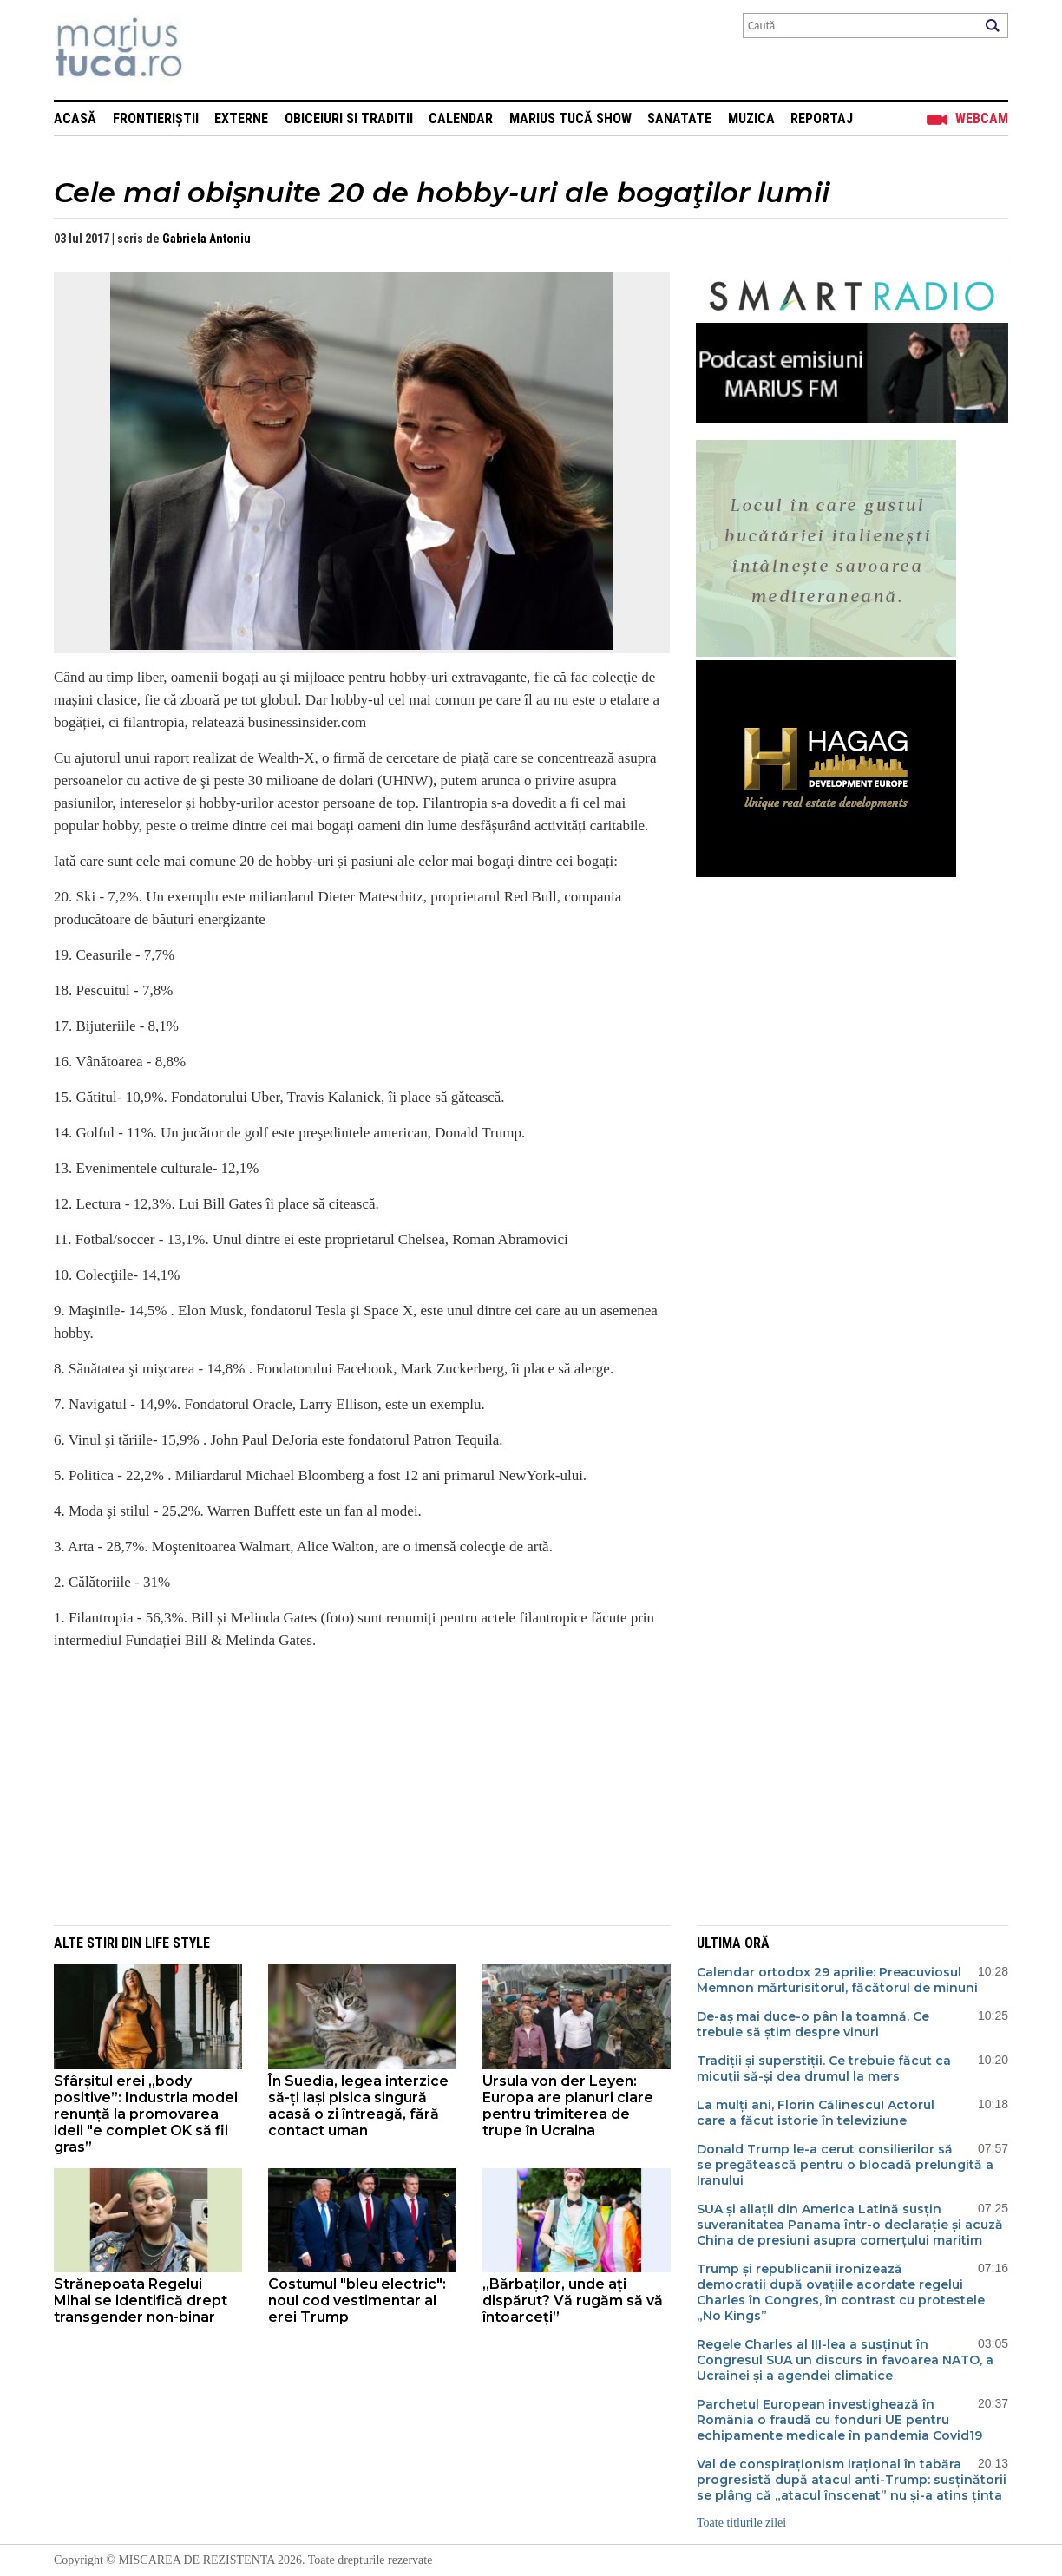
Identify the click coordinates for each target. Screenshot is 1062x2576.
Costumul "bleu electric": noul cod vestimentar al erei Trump (357, 2300)
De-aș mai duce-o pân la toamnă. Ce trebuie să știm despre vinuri (813, 2024)
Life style (177, 1943)
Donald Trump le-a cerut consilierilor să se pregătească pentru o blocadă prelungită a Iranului (845, 2164)
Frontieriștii (156, 118)
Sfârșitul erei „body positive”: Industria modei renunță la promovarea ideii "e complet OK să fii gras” (146, 2114)
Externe (241, 118)
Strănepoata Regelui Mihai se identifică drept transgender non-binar (140, 2300)
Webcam (981, 118)
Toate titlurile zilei (741, 2522)
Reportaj (821, 118)
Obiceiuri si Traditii (349, 118)
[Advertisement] (349, 1786)
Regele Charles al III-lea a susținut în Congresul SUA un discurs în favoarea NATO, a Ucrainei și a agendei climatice (845, 2360)
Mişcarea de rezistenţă (212, 50)
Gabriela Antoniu (206, 239)
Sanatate (679, 118)
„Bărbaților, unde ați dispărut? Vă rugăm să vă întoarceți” (572, 2300)
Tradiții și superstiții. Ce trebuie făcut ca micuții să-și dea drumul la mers (824, 2068)
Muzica (751, 118)
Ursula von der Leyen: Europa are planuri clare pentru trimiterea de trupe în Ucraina (567, 2106)
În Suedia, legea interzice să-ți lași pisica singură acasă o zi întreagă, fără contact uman (358, 2106)
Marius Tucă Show (570, 118)
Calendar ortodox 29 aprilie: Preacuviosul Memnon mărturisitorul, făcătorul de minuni (837, 1980)
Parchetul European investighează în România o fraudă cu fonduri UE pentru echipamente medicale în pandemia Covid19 (839, 2419)
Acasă (75, 118)
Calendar (461, 118)
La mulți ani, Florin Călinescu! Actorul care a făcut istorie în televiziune (815, 2112)
